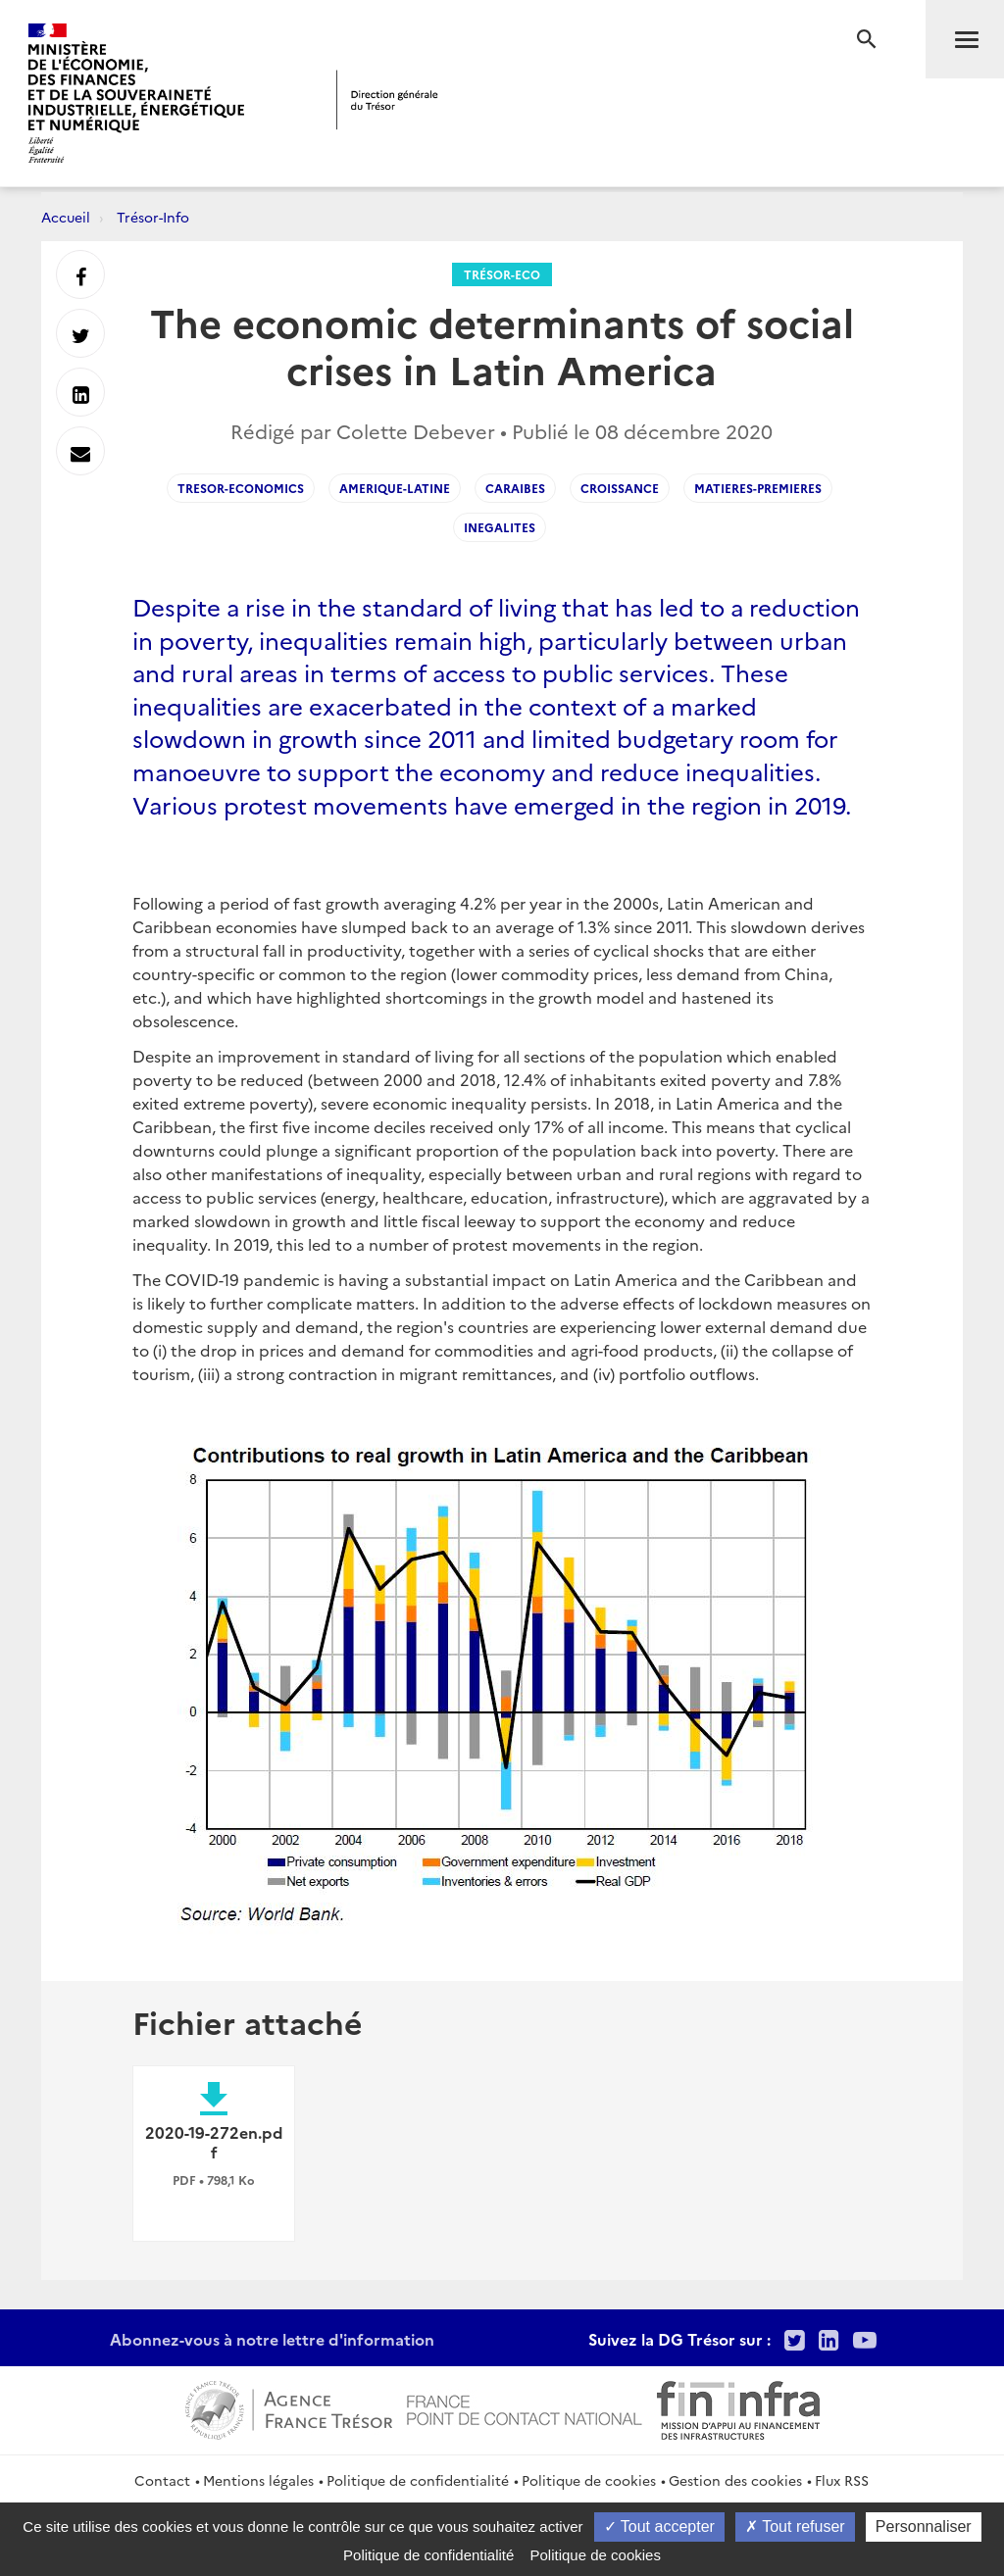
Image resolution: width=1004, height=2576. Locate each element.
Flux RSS (842, 2480)
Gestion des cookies (735, 2480)
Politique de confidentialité (417, 2480)
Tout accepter (659, 2526)
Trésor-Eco (502, 274)
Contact (162, 2480)
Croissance (619, 487)
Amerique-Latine (394, 487)
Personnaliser (924, 2526)
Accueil (65, 216)
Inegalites (499, 527)
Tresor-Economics (240, 487)
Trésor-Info (153, 216)
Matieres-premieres (758, 487)
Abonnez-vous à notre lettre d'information (272, 2339)
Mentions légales (258, 2480)
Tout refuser (795, 2526)
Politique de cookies (589, 2480)
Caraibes (515, 487)
